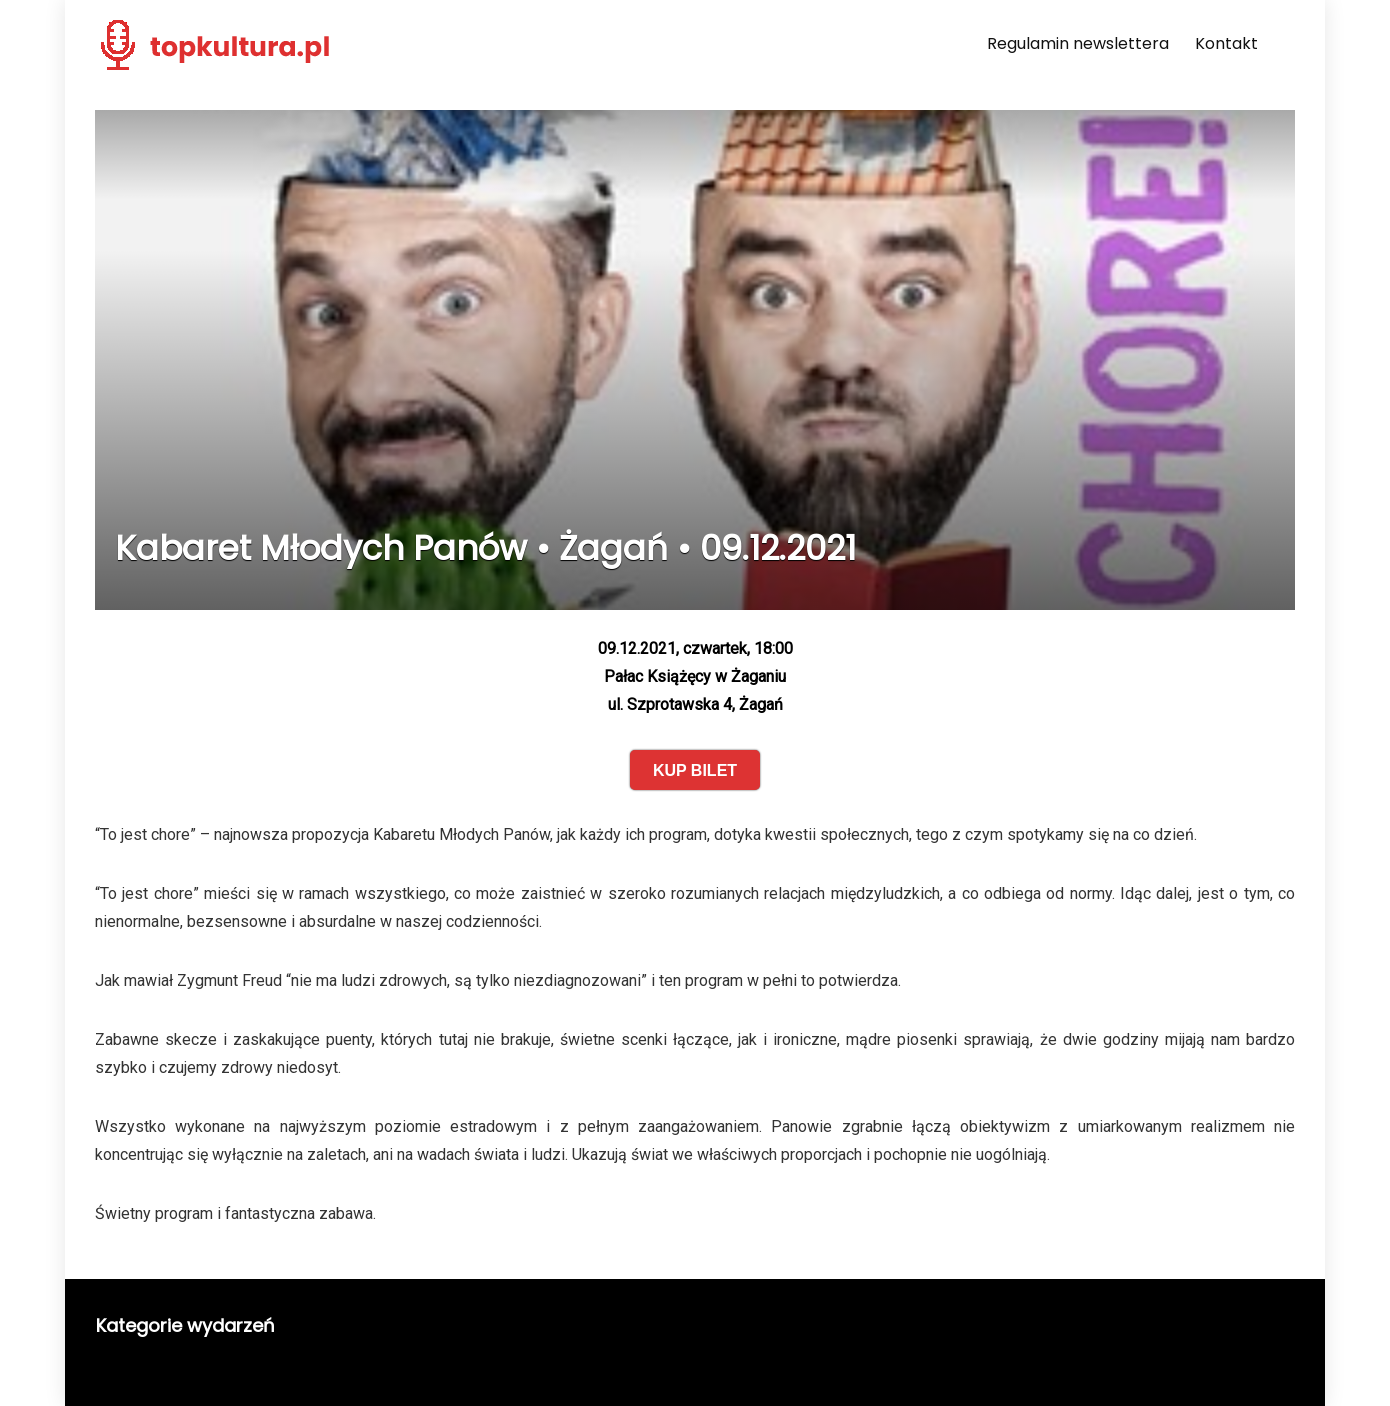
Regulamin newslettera (1078, 43)
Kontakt (1226, 43)
